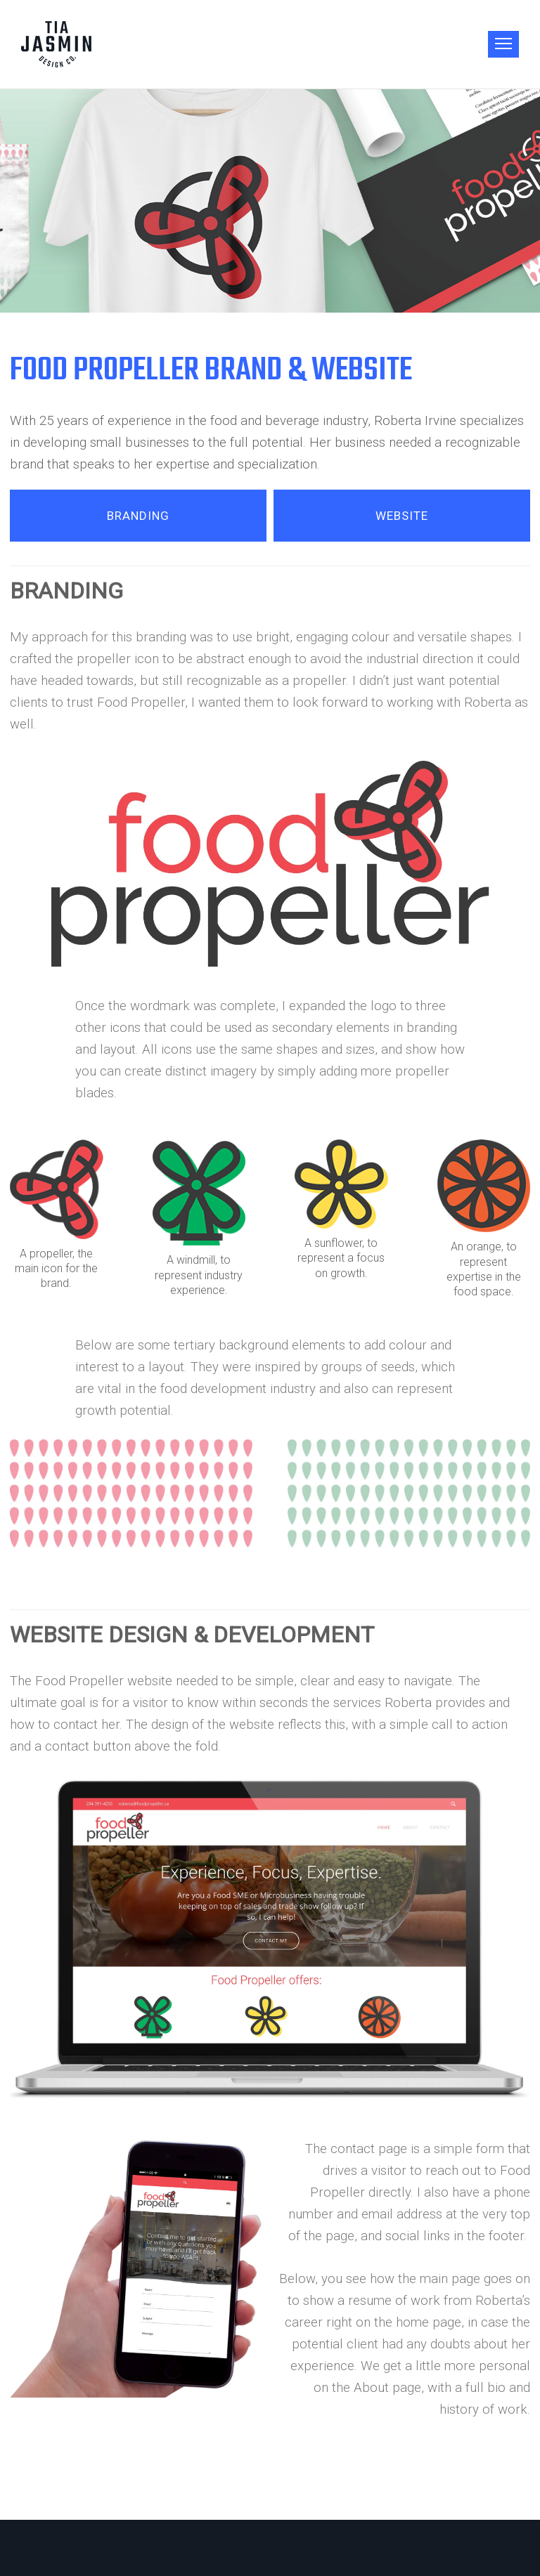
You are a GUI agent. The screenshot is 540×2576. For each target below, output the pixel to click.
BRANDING (138, 516)
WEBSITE (401, 516)
